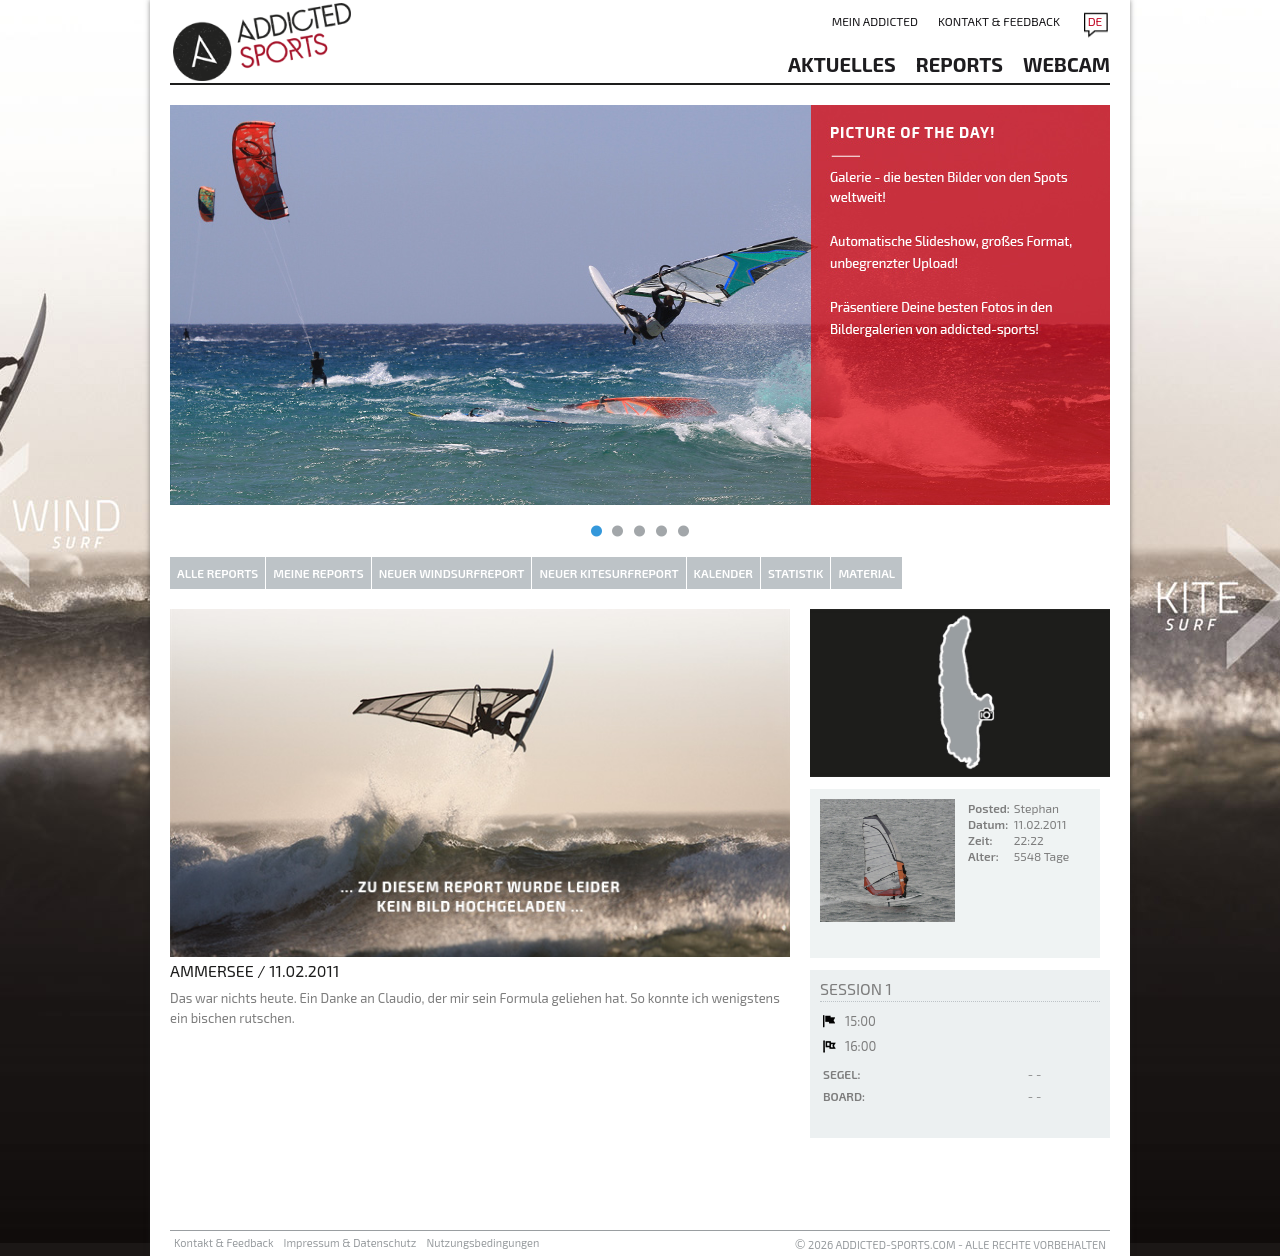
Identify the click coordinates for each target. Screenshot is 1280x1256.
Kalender (723, 573)
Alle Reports (217, 573)
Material (866, 573)
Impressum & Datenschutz (350, 1242)
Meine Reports (318, 573)
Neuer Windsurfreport (452, 573)
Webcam (1066, 64)
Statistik (796, 573)
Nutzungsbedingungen (482, 1242)
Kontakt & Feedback (999, 21)
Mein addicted (875, 21)
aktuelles (842, 64)
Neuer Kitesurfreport (608, 573)
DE (1095, 21)
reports (959, 64)
